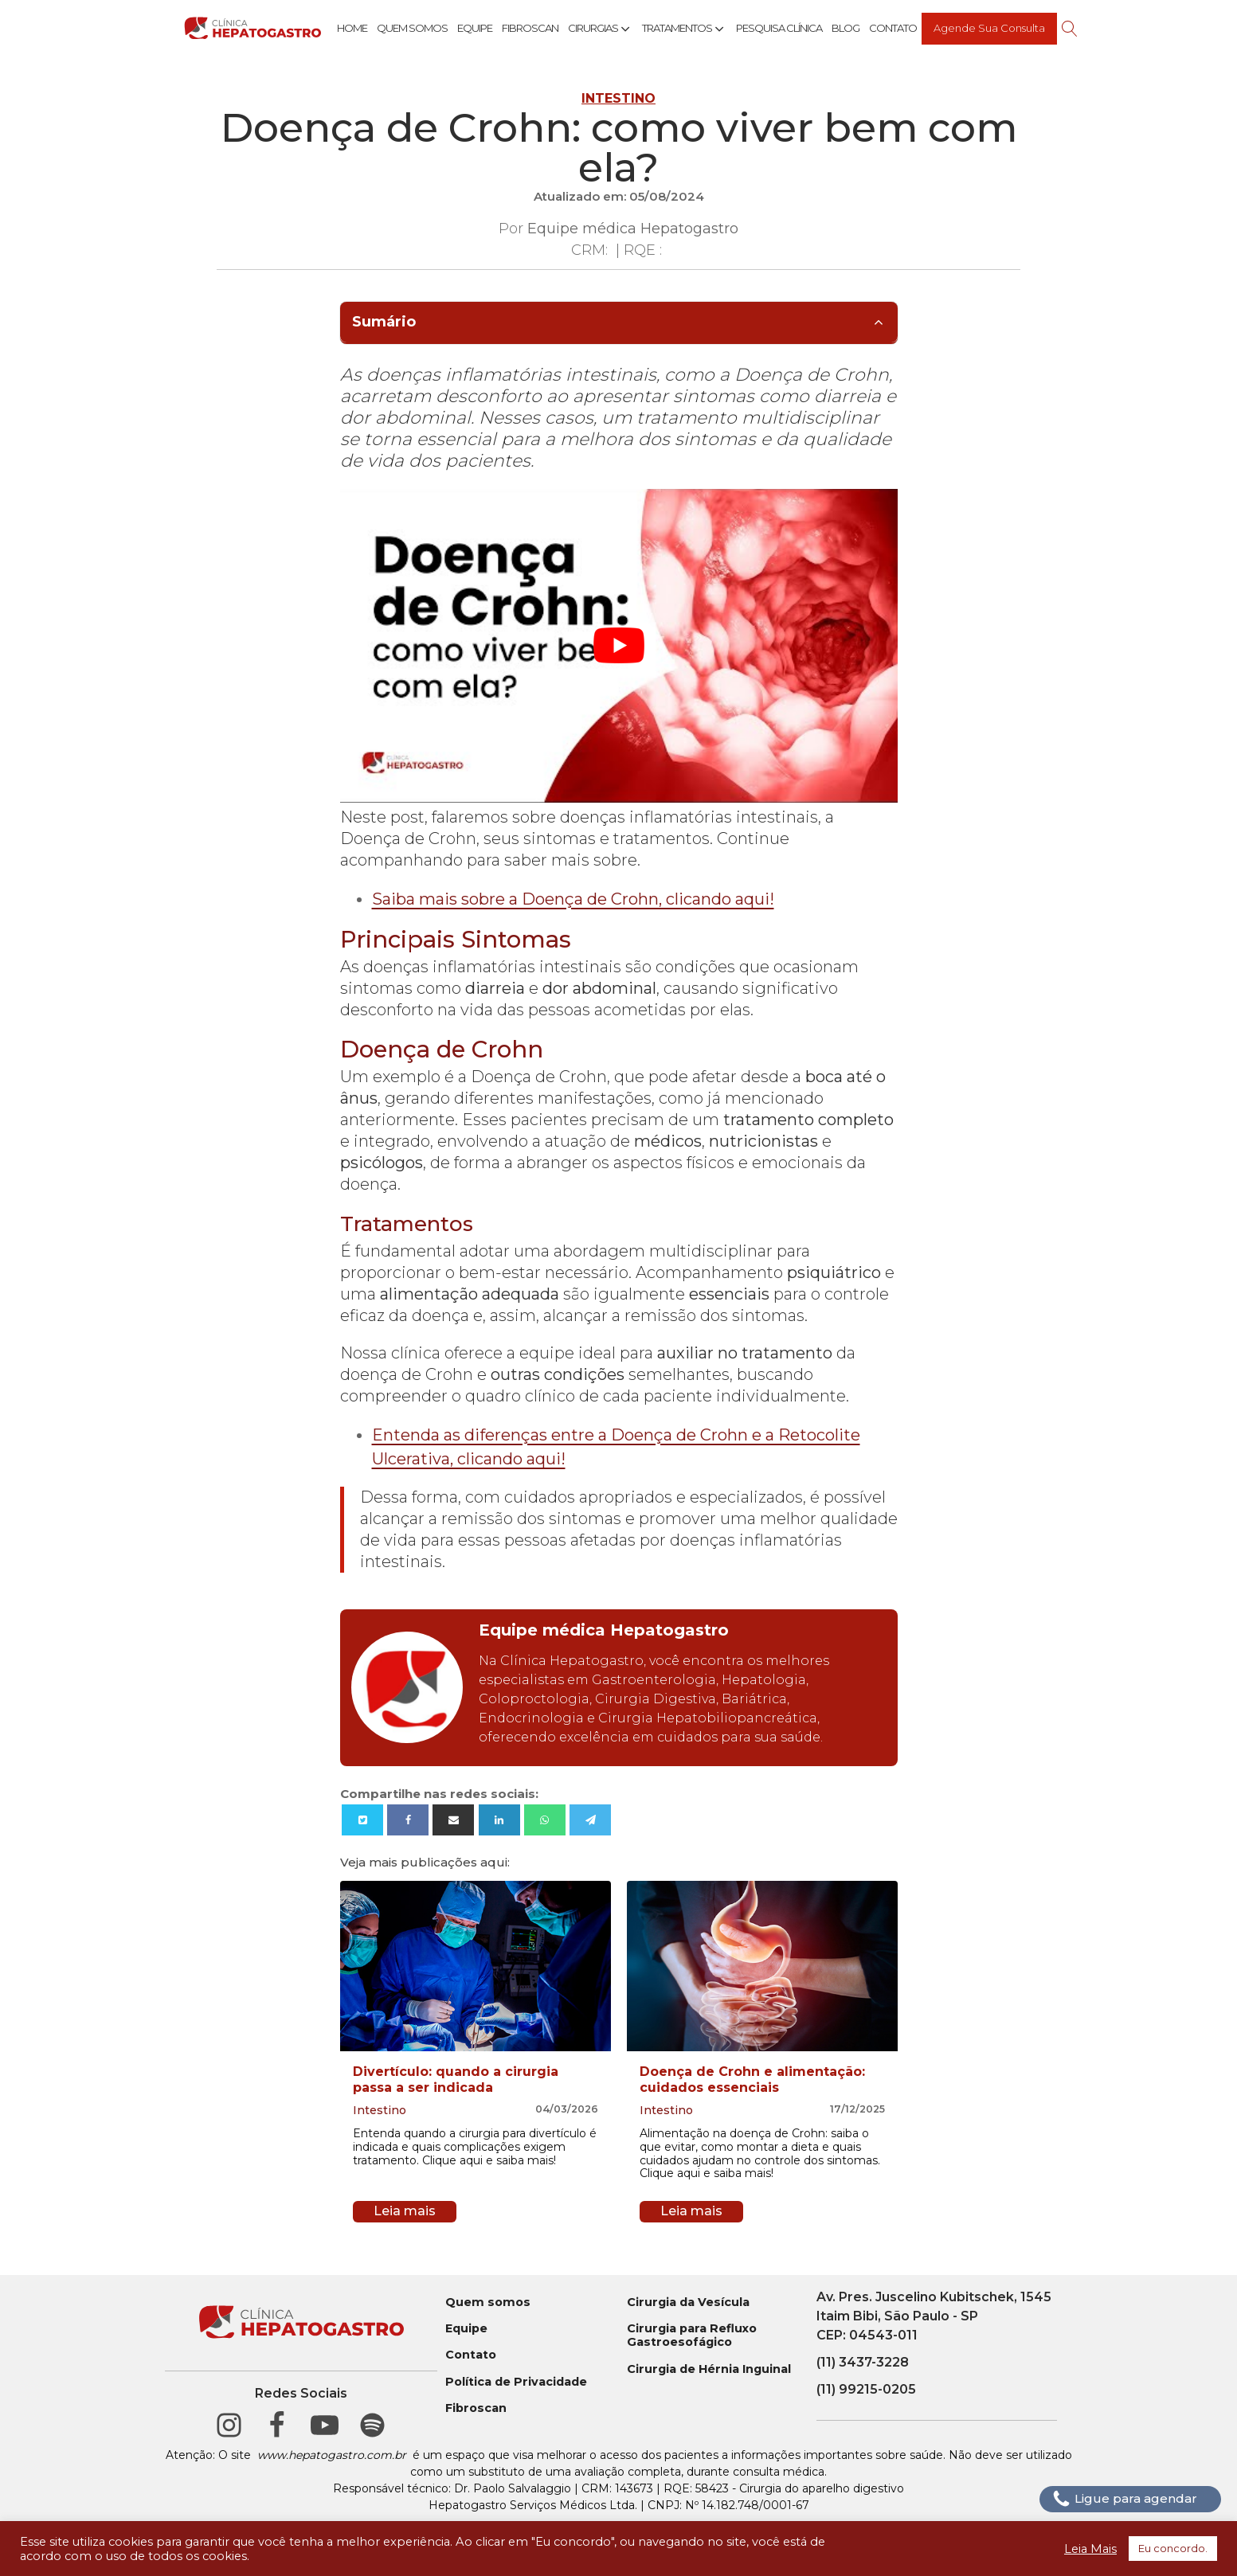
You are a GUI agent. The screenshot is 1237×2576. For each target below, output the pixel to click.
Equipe (474, 27)
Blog (845, 27)
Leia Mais (1090, 2549)
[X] (362, 1819)
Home (352, 27)
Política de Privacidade (516, 2382)
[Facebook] (408, 1819)
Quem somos (487, 2302)
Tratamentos (684, 28)
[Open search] (1069, 28)
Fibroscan (530, 27)
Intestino (618, 98)
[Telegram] (590, 1819)
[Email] (453, 1819)
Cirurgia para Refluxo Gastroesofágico (692, 2335)
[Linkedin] (499, 1819)
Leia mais (405, 2210)
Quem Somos (412, 27)
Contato (893, 27)
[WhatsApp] (545, 1819)
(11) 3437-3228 (862, 2362)
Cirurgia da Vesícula (688, 2302)
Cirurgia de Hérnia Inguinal (709, 2369)
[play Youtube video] (619, 646)
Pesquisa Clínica (779, 27)
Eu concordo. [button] (1173, 2548)
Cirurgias (600, 28)
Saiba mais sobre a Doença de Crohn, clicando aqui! (573, 899)
